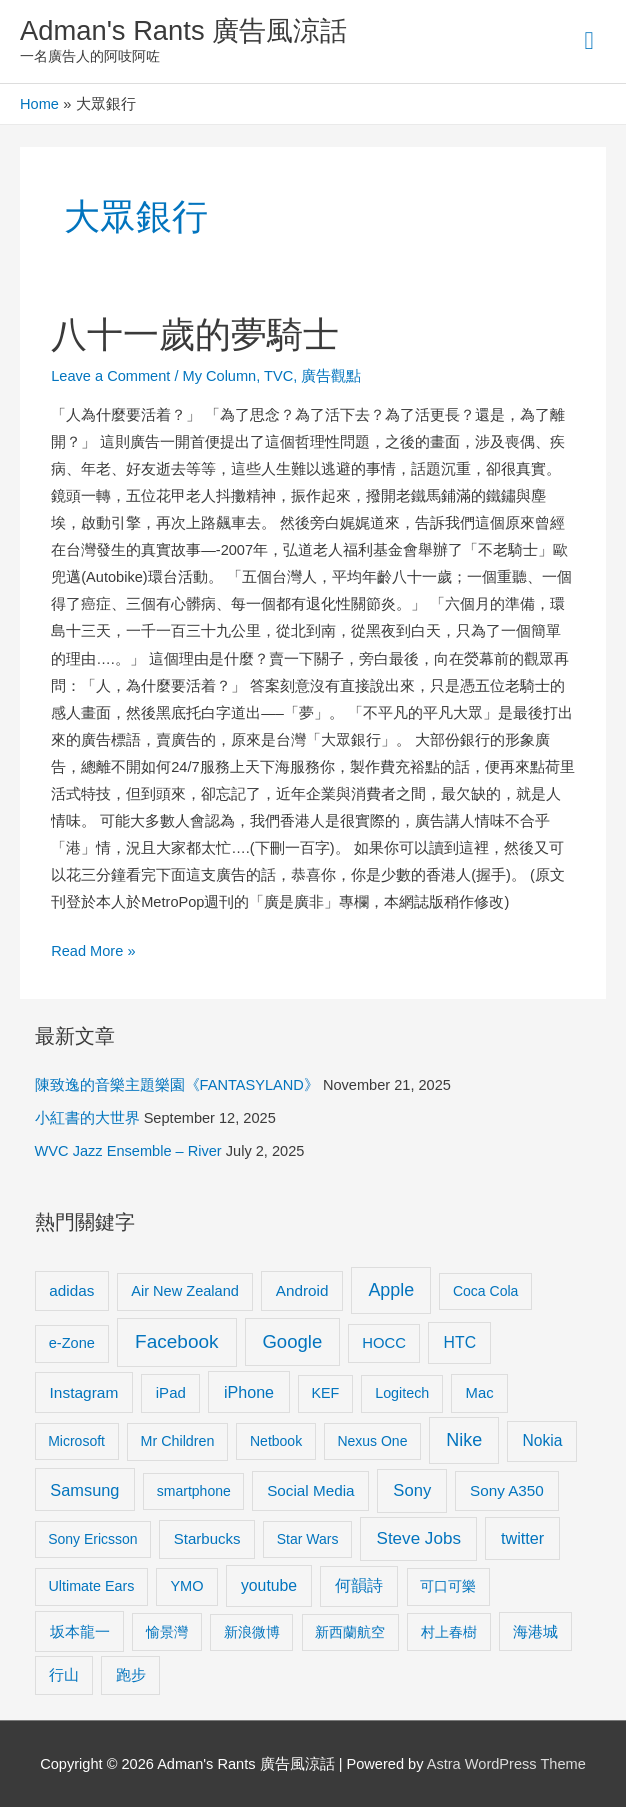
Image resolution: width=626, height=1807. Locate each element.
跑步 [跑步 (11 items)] (131, 1675)
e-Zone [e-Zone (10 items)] (72, 1343)
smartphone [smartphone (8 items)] (194, 1491)
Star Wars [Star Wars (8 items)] (308, 1539)
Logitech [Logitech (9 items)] (402, 1393)
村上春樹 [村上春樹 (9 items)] (449, 1632)
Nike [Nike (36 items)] (464, 1440)
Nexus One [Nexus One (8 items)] (372, 1441)
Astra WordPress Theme (506, 1764)
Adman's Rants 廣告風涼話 (183, 30)
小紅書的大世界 (87, 1118)
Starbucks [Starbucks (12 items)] (207, 1538)
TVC (278, 376)
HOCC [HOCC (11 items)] (384, 1343)
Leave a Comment (110, 376)
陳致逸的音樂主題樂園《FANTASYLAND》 (177, 1085)
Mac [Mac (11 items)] (480, 1393)
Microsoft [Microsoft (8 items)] (76, 1441)
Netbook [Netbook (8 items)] (276, 1441)
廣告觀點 (331, 376)
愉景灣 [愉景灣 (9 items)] (167, 1632)
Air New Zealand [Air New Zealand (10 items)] (185, 1291)
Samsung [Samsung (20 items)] (84, 1490)
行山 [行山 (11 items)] (64, 1675)
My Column (220, 376)
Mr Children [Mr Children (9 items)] (178, 1441)
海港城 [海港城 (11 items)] (535, 1632)
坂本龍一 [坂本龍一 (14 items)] (80, 1631)
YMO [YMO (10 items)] (186, 1586)
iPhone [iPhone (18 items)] (249, 1392)
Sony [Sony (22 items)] (412, 1490)
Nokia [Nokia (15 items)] (543, 1440)
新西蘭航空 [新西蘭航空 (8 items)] (350, 1632)
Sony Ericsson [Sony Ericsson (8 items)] (92, 1539)
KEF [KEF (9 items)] (326, 1393)
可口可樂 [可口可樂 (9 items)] (448, 1586)
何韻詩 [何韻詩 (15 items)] (359, 1585)
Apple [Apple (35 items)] (391, 1290)
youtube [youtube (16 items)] (269, 1585)
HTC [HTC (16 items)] (460, 1342)
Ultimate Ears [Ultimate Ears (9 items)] (91, 1586)
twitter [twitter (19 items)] (522, 1538)
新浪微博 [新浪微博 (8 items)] (252, 1632)
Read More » (93, 948)
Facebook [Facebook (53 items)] (176, 1341)
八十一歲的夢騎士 (195, 334)
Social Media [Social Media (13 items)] (310, 1490)
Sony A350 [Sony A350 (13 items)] (507, 1490)
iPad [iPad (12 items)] (171, 1392)
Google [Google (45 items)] (292, 1341)
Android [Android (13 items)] (302, 1290)
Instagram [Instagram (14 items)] (84, 1392)
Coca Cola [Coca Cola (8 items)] (485, 1291)
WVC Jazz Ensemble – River (128, 1151)
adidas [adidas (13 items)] (71, 1290)
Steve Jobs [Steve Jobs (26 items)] (419, 1538)
